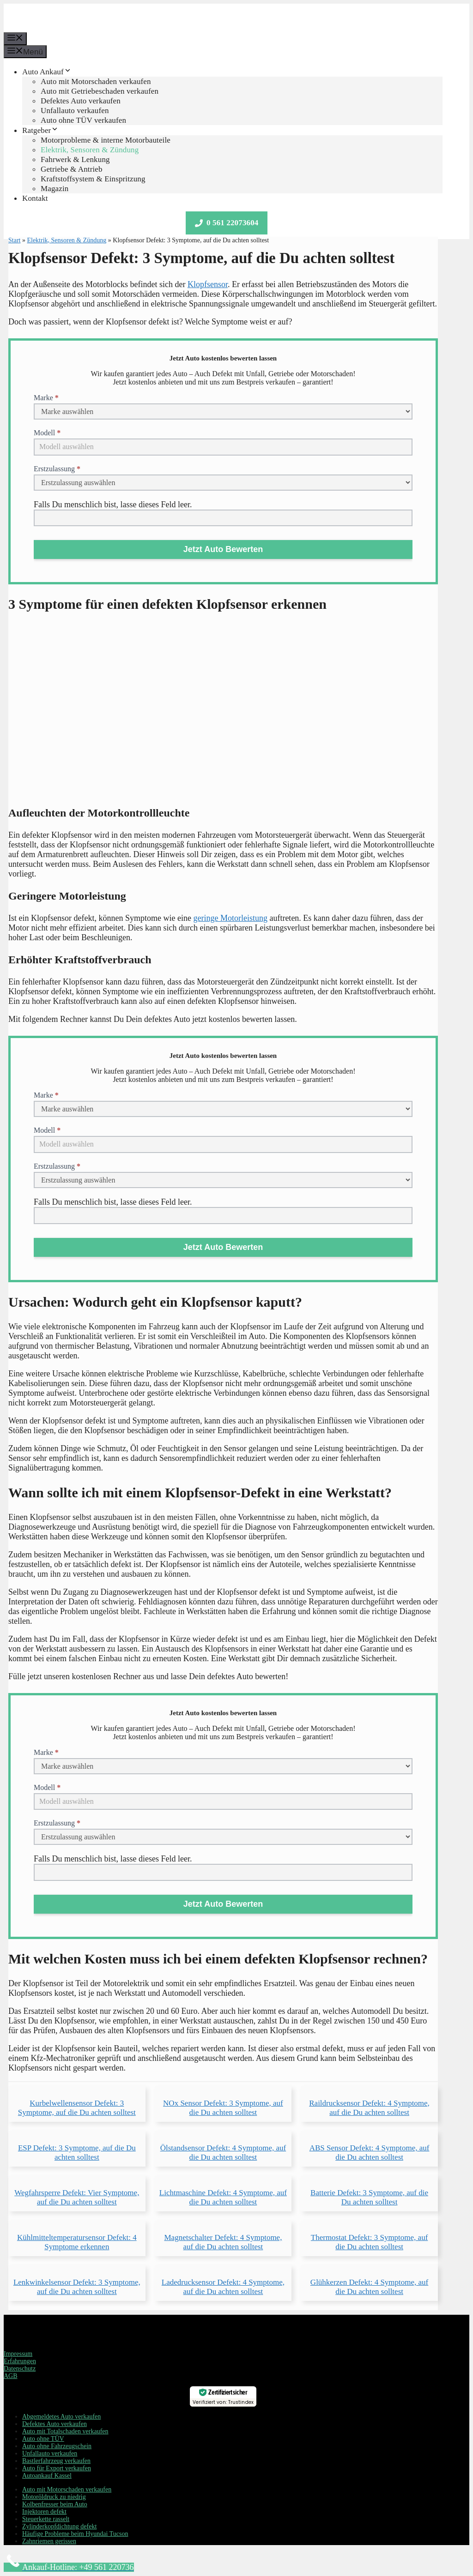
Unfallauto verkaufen (75, 110)
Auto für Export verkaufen (56, 2468)
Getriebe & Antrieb (72, 169)
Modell (47, 433)
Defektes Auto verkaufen (81, 100)
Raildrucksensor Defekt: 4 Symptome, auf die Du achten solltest (369, 2108)
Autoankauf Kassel (47, 2475)
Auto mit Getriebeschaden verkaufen (99, 91)
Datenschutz (20, 2368)
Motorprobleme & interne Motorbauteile (105, 140)
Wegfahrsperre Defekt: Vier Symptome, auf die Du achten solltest (76, 2197)
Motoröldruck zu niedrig (54, 2496)
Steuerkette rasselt (45, 2519)
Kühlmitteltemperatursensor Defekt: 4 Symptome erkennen (77, 2242)
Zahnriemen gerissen (49, 2541)
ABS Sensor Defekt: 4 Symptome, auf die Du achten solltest (369, 2153)
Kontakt (35, 198)
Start (14, 240)
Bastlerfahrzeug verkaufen (56, 2460)
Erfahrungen (20, 2361)
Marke (46, 398)
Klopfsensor (208, 284)
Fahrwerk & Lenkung (75, 159)
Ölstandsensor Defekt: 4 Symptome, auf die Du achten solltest (223, 2153)
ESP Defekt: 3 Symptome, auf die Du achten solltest (77, 2153)
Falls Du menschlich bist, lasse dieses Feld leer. (113, 504)
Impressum (18, 2353)
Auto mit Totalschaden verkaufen (65, 2431)
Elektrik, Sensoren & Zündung (90, 149)
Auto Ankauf (47, 71)
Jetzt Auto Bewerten (223, 549)
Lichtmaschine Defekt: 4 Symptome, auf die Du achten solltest (223, 2197)
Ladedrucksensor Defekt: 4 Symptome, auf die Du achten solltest (223, 2287)
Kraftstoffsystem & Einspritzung (93, 178)
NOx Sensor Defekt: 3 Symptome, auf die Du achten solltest (223, 2108)
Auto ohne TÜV (43, 2438)
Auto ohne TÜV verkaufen (83, 120)
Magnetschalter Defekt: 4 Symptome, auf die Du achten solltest (223, 2242)
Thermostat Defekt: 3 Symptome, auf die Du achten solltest (369, 2242)
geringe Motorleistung (230, 918)
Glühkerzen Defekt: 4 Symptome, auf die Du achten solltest (369, 2287)
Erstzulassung (57, 469)
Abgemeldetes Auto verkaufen (61, 2416)
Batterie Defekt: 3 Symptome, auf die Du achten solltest (369, 2197)
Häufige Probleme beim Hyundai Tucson (75, 2533)
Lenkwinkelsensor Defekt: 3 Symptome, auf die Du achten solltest (76, 2287)
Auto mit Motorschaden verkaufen (96, 81)
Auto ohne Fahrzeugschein (56, 2446)
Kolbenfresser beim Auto (54, 2504)
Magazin (54, 188)
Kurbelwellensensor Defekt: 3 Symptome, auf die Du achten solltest (77, 2108)
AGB (11, 2375)
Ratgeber (40, 130)
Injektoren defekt (44, 2511)
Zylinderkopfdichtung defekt (59, 2526)
